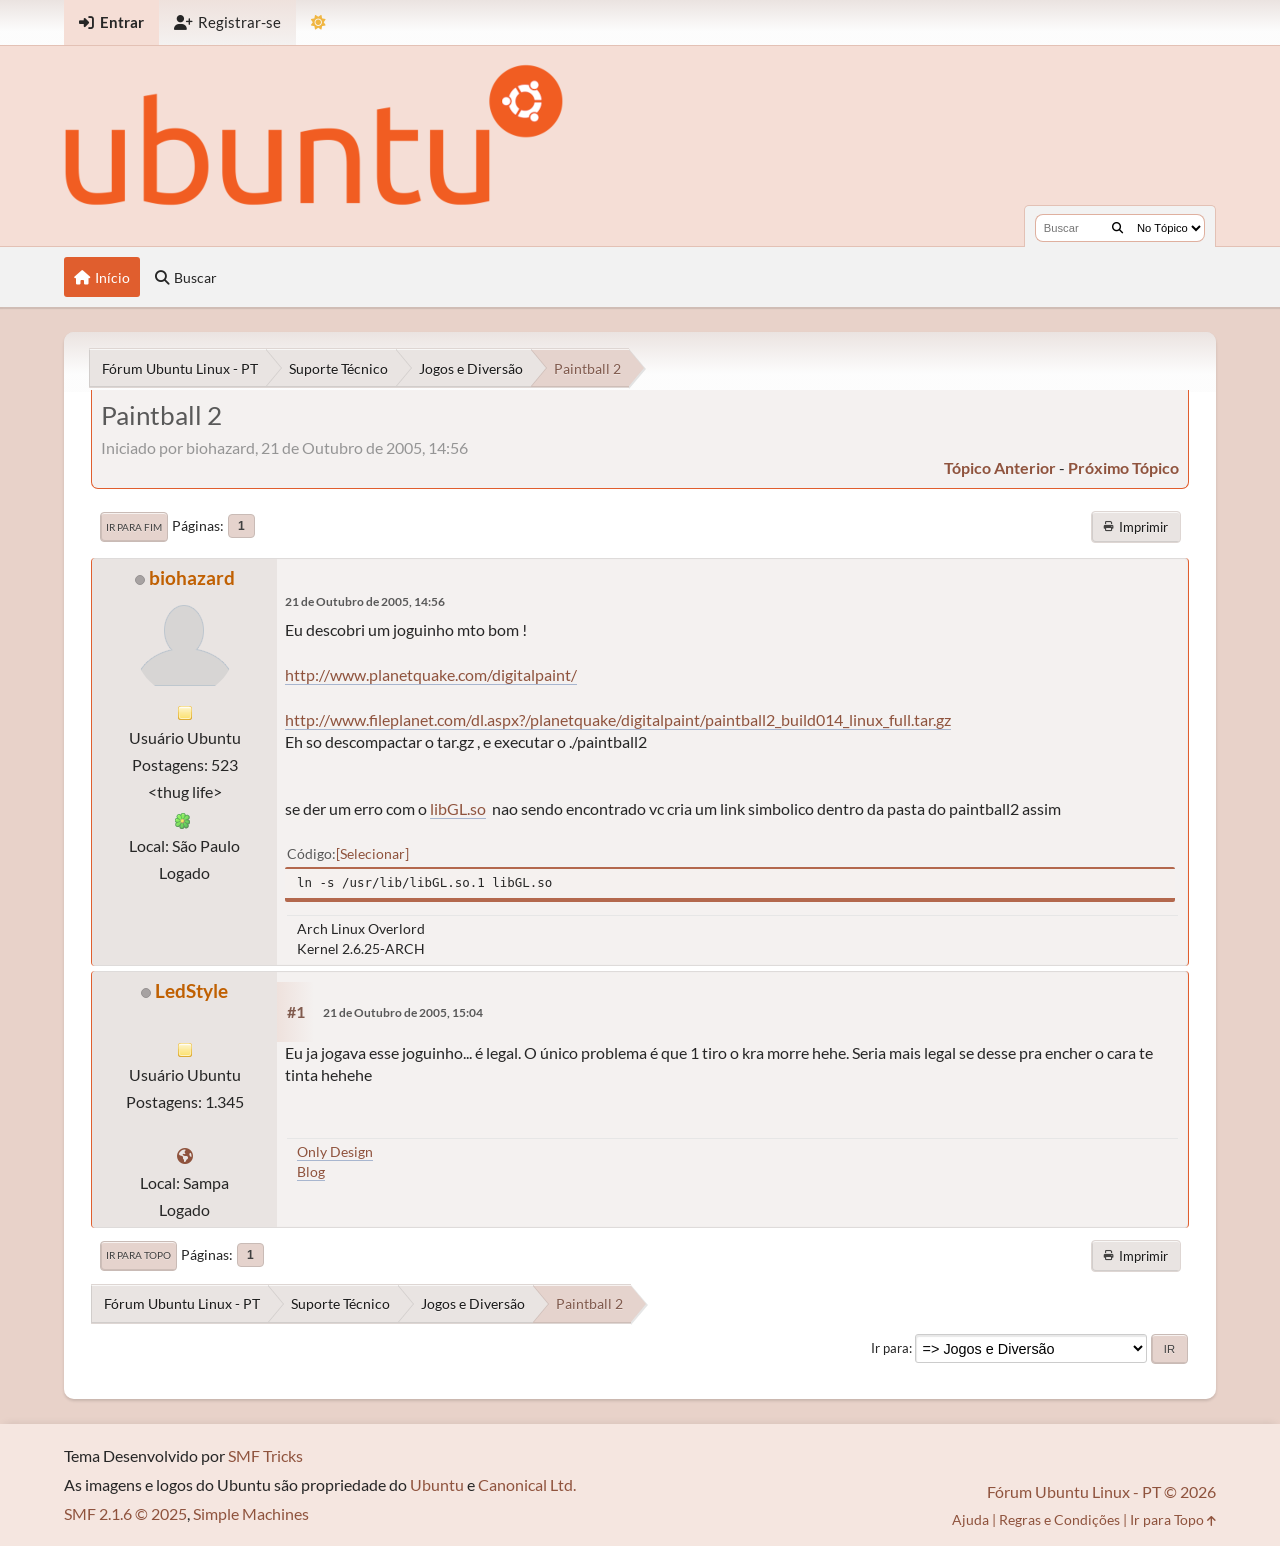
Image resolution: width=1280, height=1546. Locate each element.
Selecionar (372, 853)
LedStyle (191, 990)
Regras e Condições (1059, 1519)
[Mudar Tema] (318, 22)
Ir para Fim (134, 527)
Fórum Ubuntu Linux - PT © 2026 (1101, 1491)
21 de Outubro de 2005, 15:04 (403, 1012)
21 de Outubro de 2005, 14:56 (365, 601)
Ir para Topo (138, 1255)
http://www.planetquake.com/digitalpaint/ (431, 674)
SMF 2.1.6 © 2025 (125, 1513)
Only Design (335, 1151)
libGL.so (458, 808)
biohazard (192, 577)
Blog (311, 1171)
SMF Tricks (265, 1455)
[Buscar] (1117, 228)
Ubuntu (437, 1484)
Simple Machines (251, 1513)
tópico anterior (1000, 467)
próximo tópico (1123, 467)
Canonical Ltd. (527, 1484)
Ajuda (970, 1519)
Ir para (890, 1348)
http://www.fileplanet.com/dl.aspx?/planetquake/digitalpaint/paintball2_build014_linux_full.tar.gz (618, 719)
